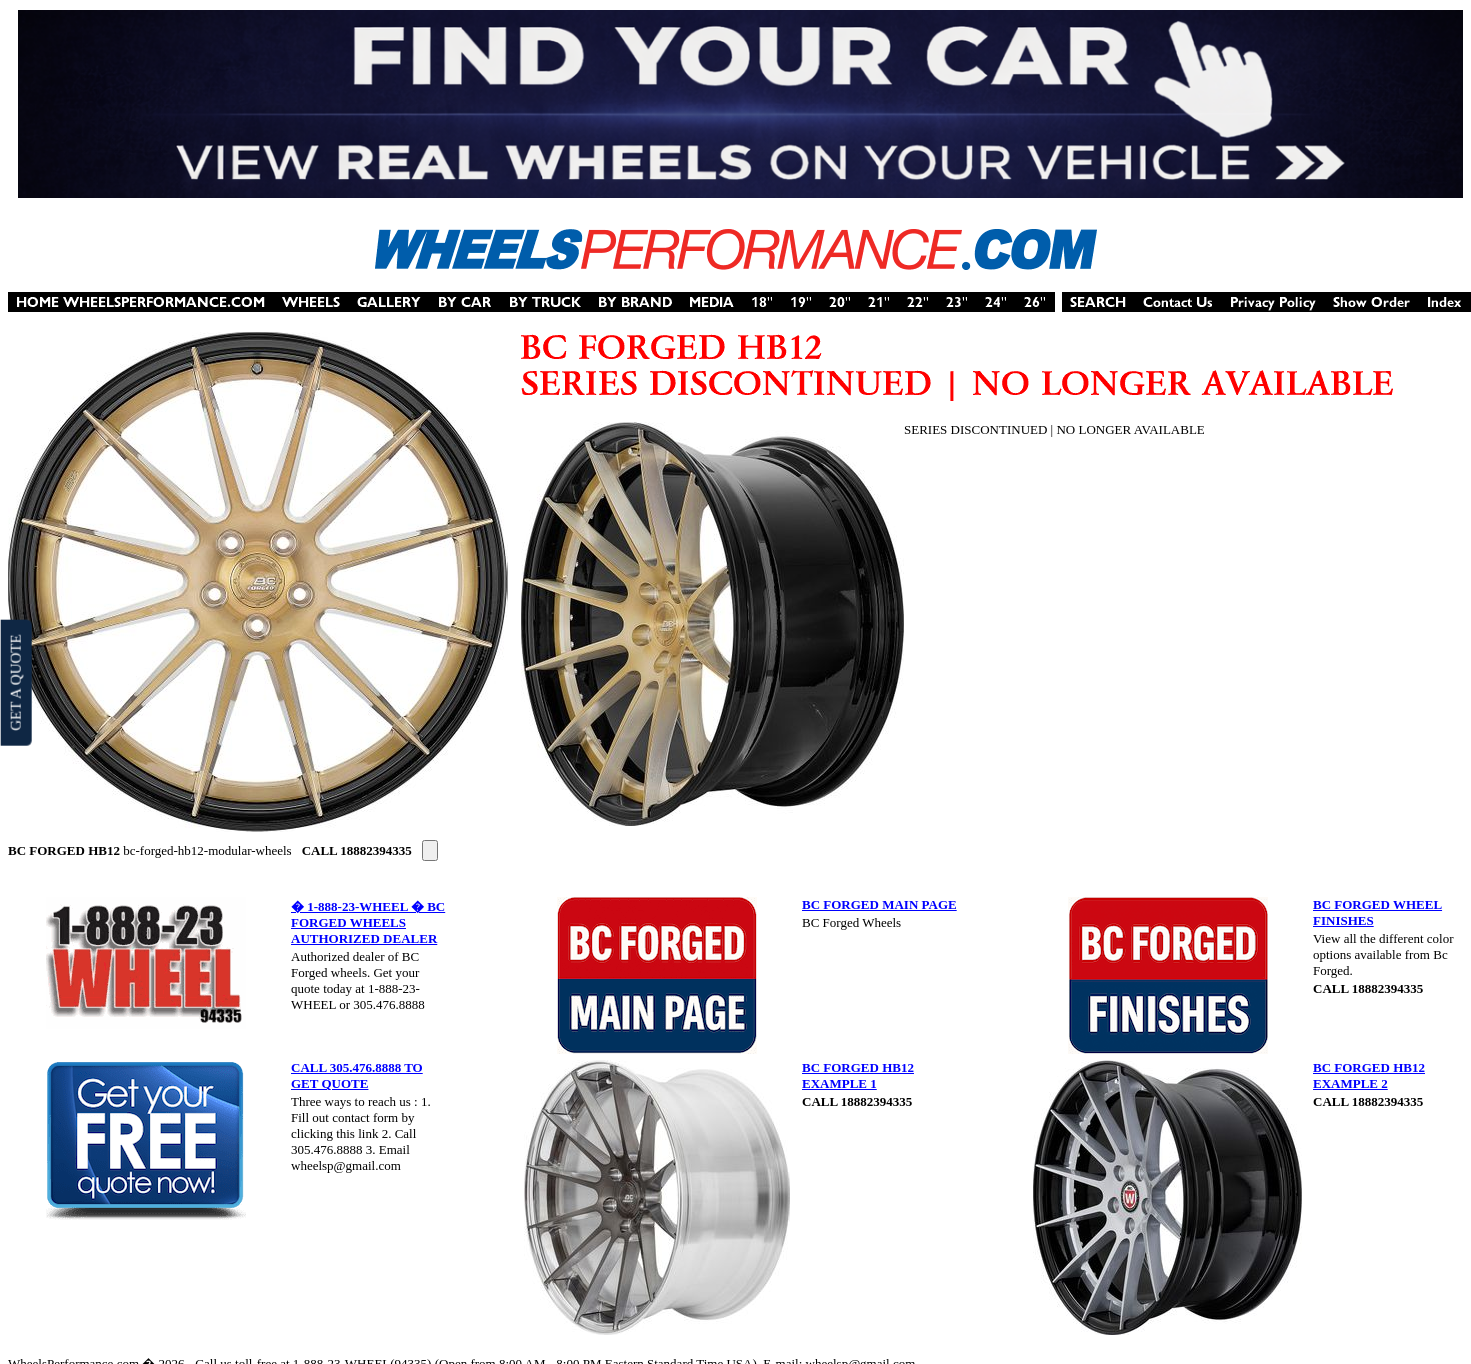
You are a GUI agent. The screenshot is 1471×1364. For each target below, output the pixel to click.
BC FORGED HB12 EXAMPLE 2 (1369, 1075)
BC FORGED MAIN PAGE (879, 904)
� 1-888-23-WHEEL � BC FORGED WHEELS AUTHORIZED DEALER (368, 922)
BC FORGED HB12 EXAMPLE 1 (858, 1075)
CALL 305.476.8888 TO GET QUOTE (357, 1075)
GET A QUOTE (15, 682)
